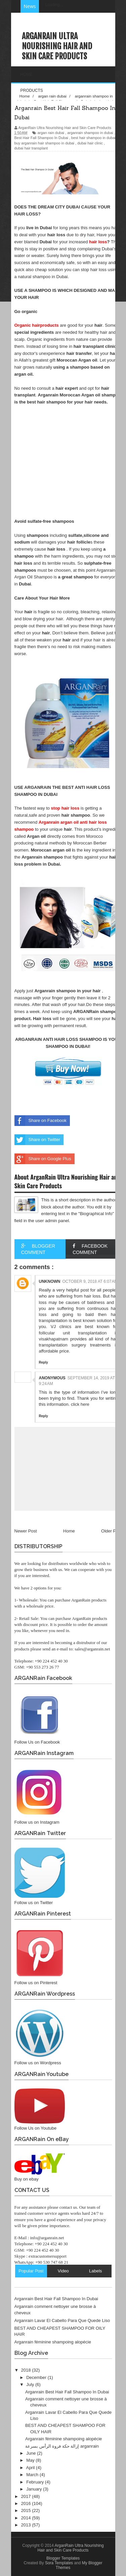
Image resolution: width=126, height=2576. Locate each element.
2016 (26, 2503)
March (33, 2474)
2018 (26, 2370)
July (30, 2384)
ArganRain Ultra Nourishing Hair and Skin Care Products (57, 46)
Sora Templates (59, 2563)
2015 (26, 2510)
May (31, 2460)
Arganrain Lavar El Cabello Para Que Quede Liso (62, 2320)
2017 (26, 2496)
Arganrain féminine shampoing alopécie (52, 2341)
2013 (26, 2524)
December (37, 2377)
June (31, 2453)
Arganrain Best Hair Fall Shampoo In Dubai (56, 2298)
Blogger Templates (63, 2558)
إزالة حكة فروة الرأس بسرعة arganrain (62, 2446)
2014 (26, 2517)
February (35, 2482)
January (34, 2489)
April (31, 2467)
